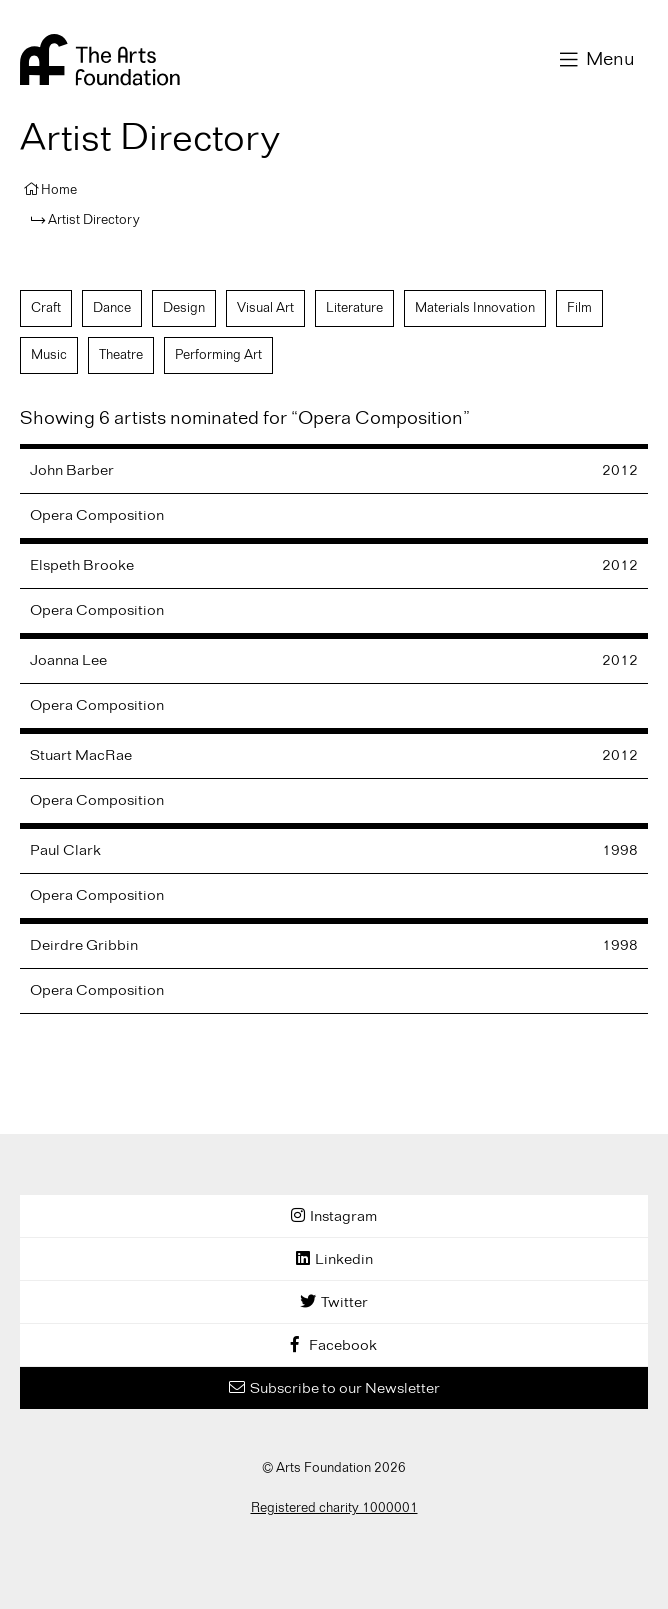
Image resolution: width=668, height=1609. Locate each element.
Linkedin (344, 1260)
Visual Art (265, 308)
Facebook (343, 1346)
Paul (65, 851)
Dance (112, 308)
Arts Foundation (100, 60)
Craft (46, 308)
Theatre (121, 355)
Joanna (68, 661)
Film (579, 308)
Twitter (344, 1303)
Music (49, 355)
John (72, 471)
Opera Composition (97, 516)
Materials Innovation (475, 308)
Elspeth (82, 566)
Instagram (343, 1217)
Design (184, 308)
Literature (354, 308)
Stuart (81, 756)
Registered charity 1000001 (334, 1508)
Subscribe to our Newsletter (345, 1389)
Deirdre (84, 946)
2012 (620, 471)
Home (59, 190)
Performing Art (218, 355)
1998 (620, 851)
